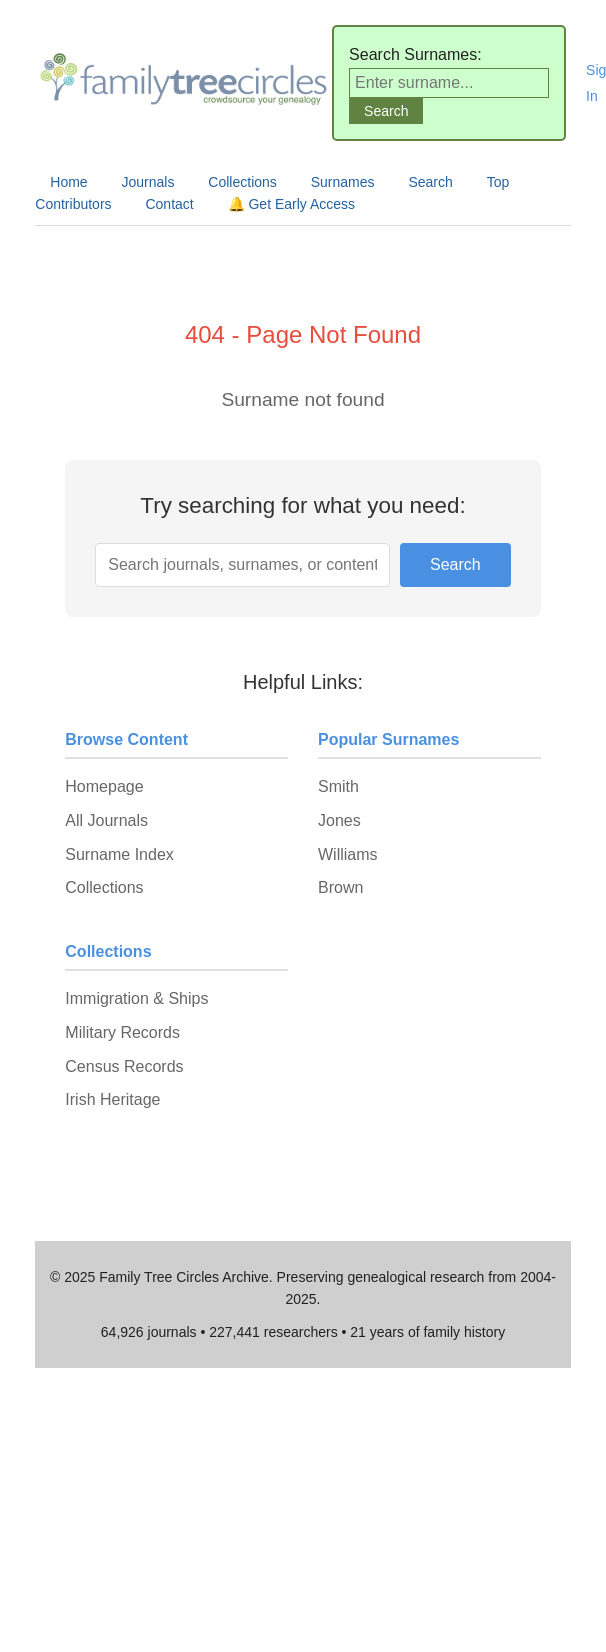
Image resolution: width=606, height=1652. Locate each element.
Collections (242, 182)
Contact (169, 204)
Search (430, 182)
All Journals (106, 820)
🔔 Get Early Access (291, 204)
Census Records (124, 1066)
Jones (339, 820)
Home (68, 182)
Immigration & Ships (136, 998)
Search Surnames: (415, 54)
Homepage (104, 786)
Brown (340, 887)
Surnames (343, 182)
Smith (338, 786)
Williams (348, 854)
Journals (148, 182)
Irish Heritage (112, 1099)
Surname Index (119, 854)
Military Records (122, 1032)
